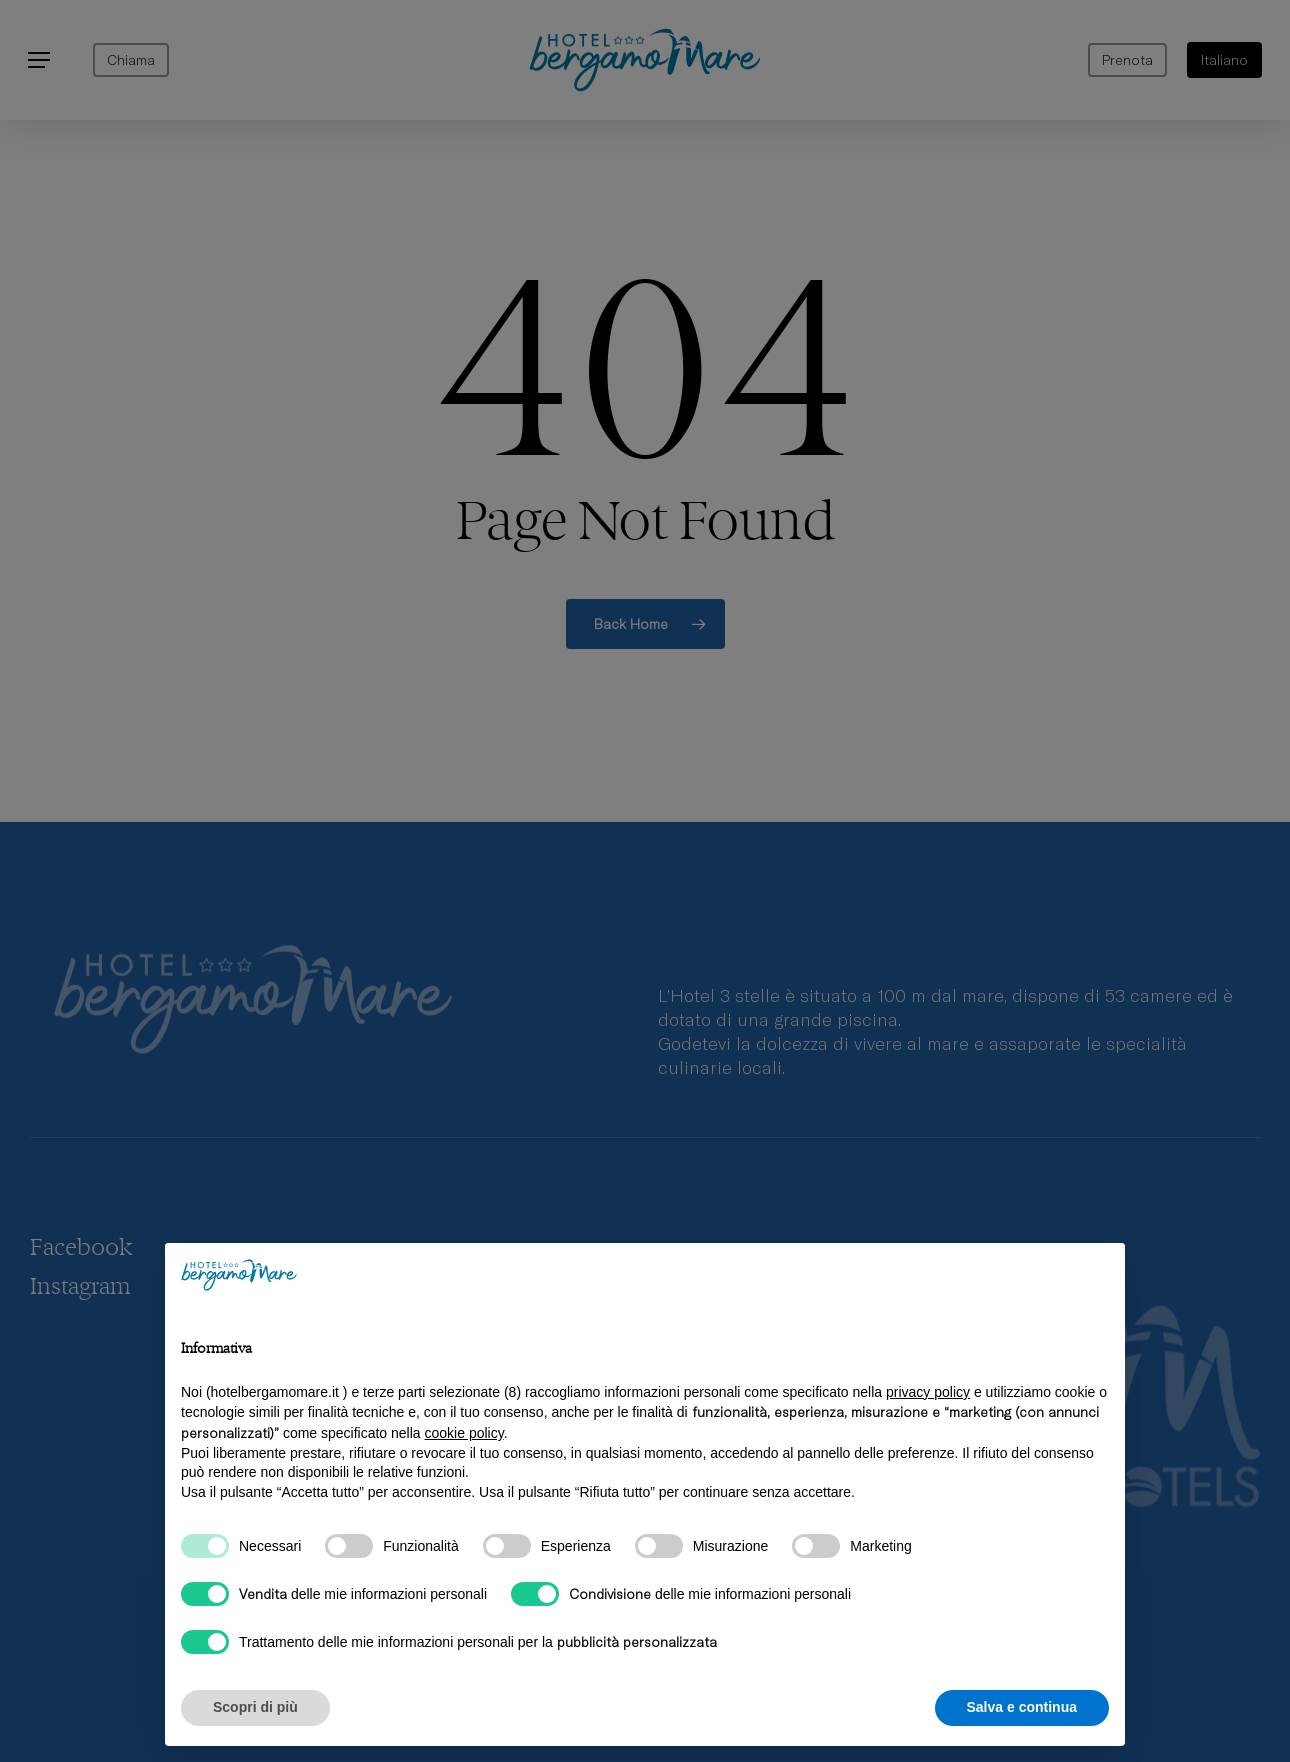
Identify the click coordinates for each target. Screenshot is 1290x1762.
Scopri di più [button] (255, 1707)
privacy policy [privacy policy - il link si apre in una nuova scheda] (928, 1392)
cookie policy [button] (464, 1433)
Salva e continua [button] (1022, 1707)
